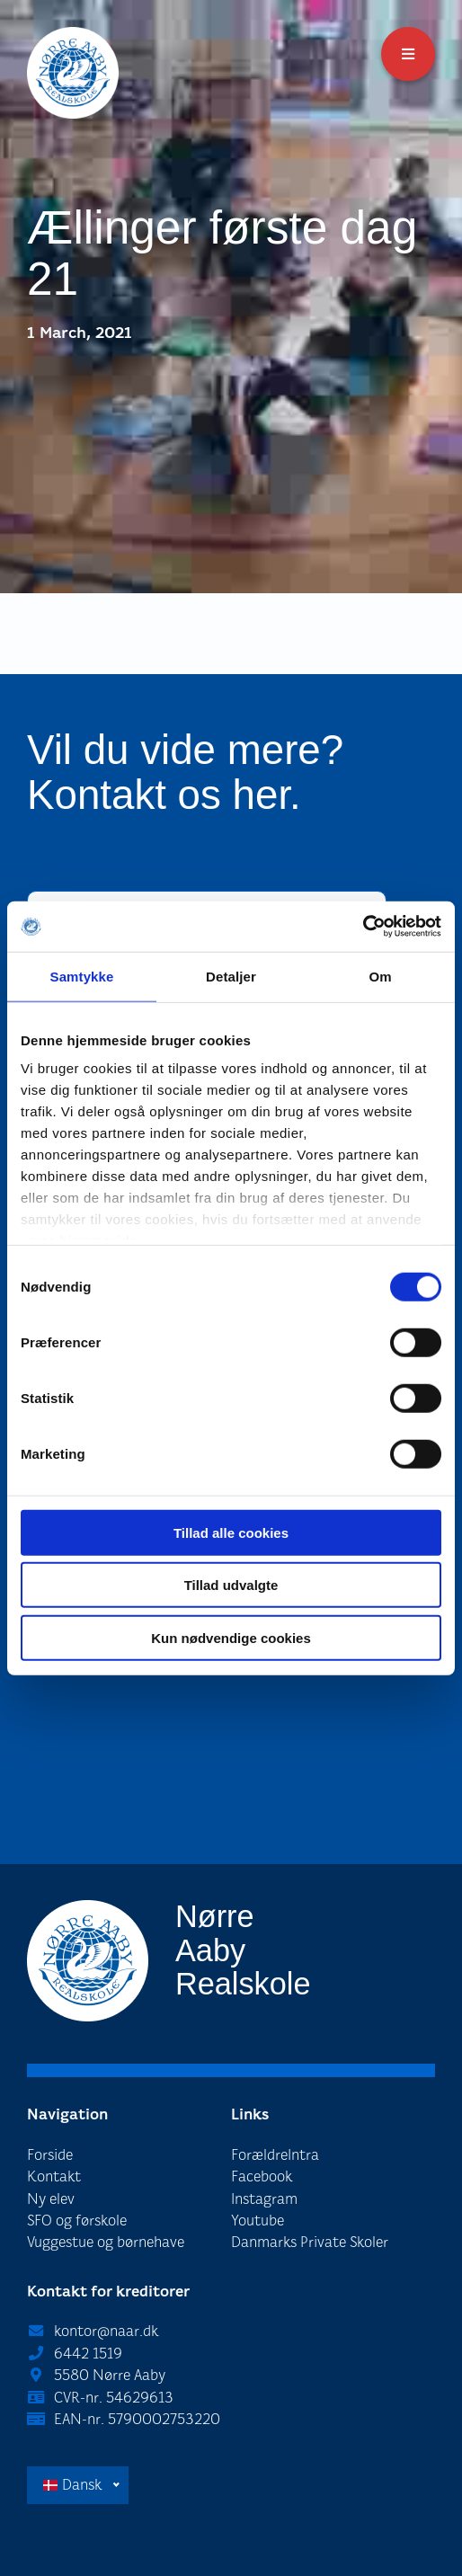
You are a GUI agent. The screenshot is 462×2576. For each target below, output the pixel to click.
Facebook (261, 2176)
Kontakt (54, 2176)
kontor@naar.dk (106, 2331)
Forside (50, 2154)
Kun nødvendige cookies (231, 1637)
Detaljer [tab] (231, 975)
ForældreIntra (275, 2154)
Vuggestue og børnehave (105, 2242)
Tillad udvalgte (231, 1585)
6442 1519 (88, 2353)
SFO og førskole (77, 2220)
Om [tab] (380, 975)
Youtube (257, 2220)
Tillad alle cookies (231, 1532)
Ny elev (51, 2198)
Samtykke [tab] (82, 975)
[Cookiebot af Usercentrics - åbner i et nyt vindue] (362, 926)
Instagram (264, 2198)
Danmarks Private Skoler (309, 2242)
